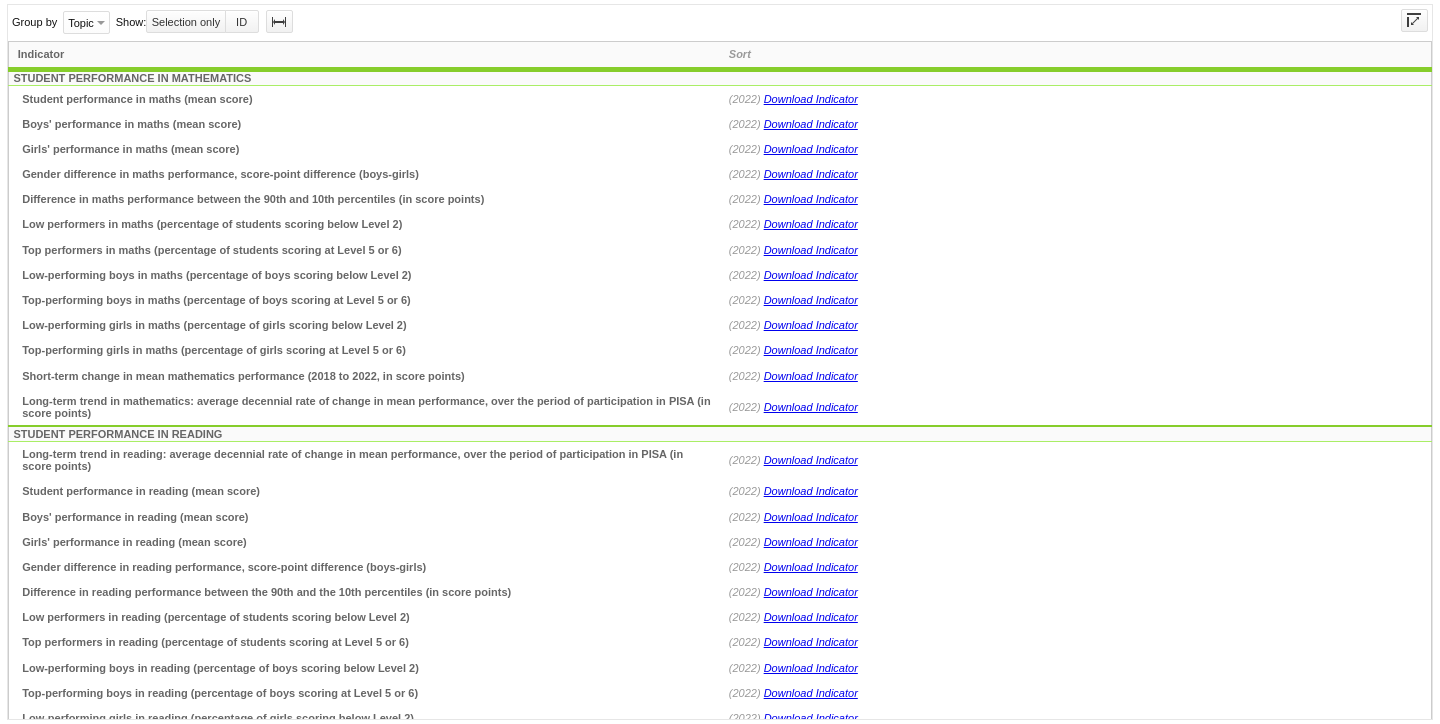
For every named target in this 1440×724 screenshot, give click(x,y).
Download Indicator (811, 99)
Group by (34, 22)
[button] (280, 21)
